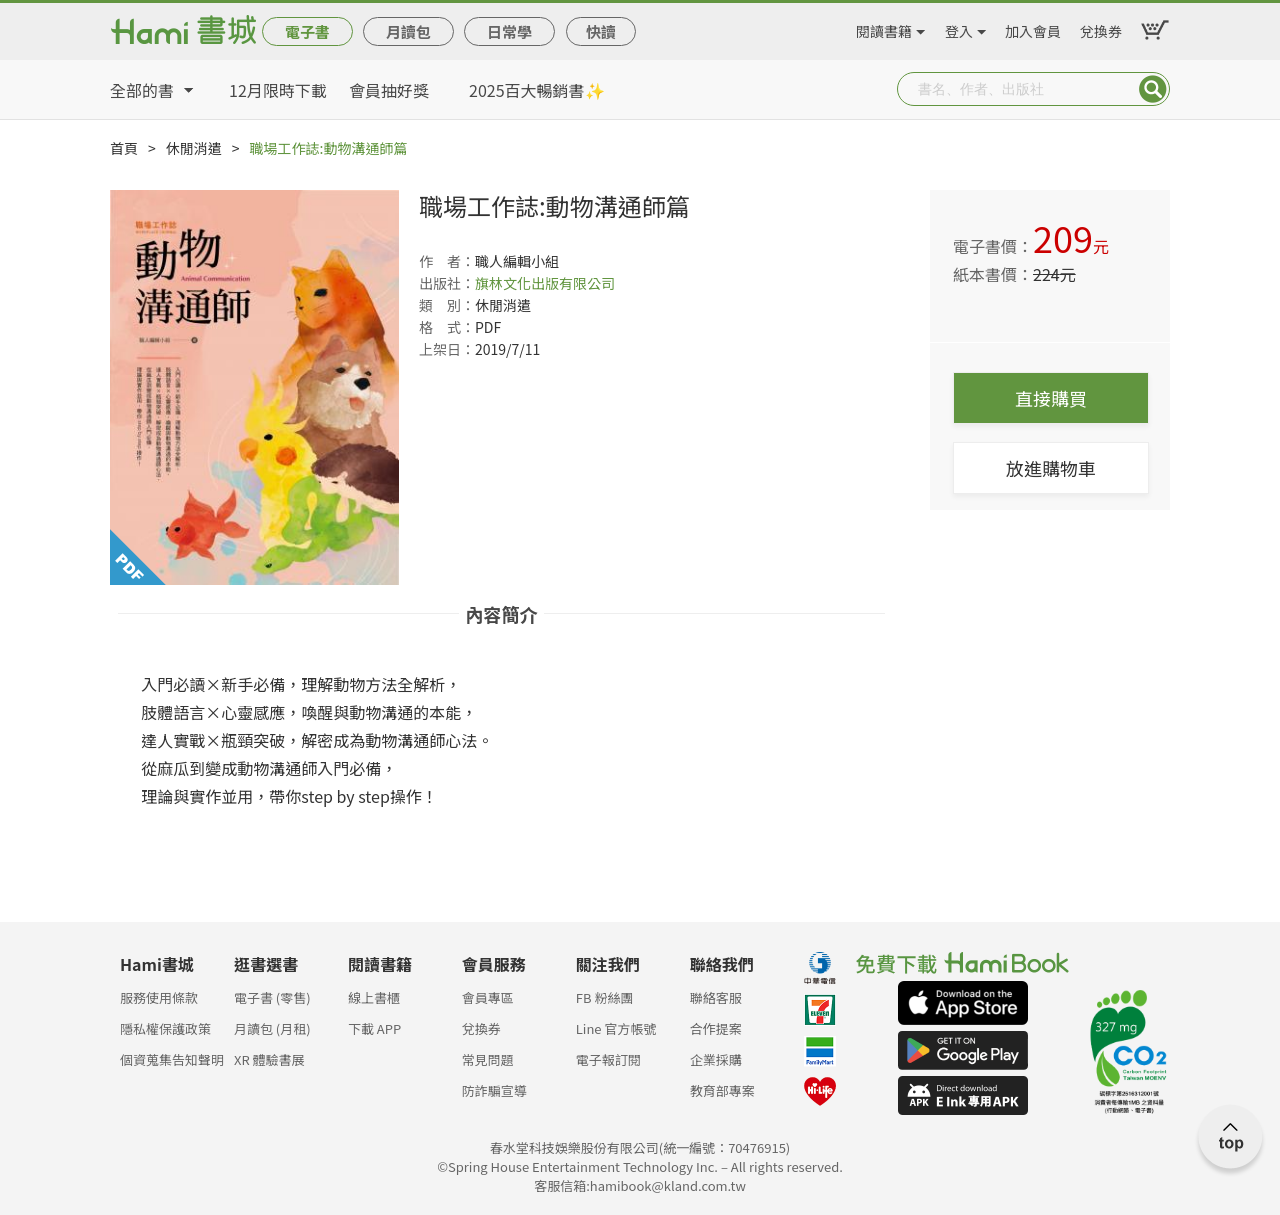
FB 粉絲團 (605, 997)
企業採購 (716, 1059)
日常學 (509, 31)
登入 (959, 28)
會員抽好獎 (389, 90)
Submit (1153, 89)
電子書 (307, 31)
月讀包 (408, 31)
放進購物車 (1051, 468)
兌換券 (1101, 28)
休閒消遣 (194, 148)
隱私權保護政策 (165, 1028)
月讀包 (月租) (272, 1028)
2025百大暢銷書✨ (537, 90)
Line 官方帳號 (616, 1028)
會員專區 (488, 997)
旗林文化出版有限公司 (545, 283)
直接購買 (1051, 398)
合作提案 (716, 1028)
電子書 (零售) (272, 997)
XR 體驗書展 (269, 1059)
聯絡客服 (716, 997)
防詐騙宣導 (494, 1090)
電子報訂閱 (608, 1059)
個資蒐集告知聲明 (172, 1059)
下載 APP (374, 1028)
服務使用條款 (159, 997)
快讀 (601, 31)
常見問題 (488, 1059)
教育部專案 (722, 1090)
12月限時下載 (278, 90)
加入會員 (1033, 28)
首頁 (124, 148)
